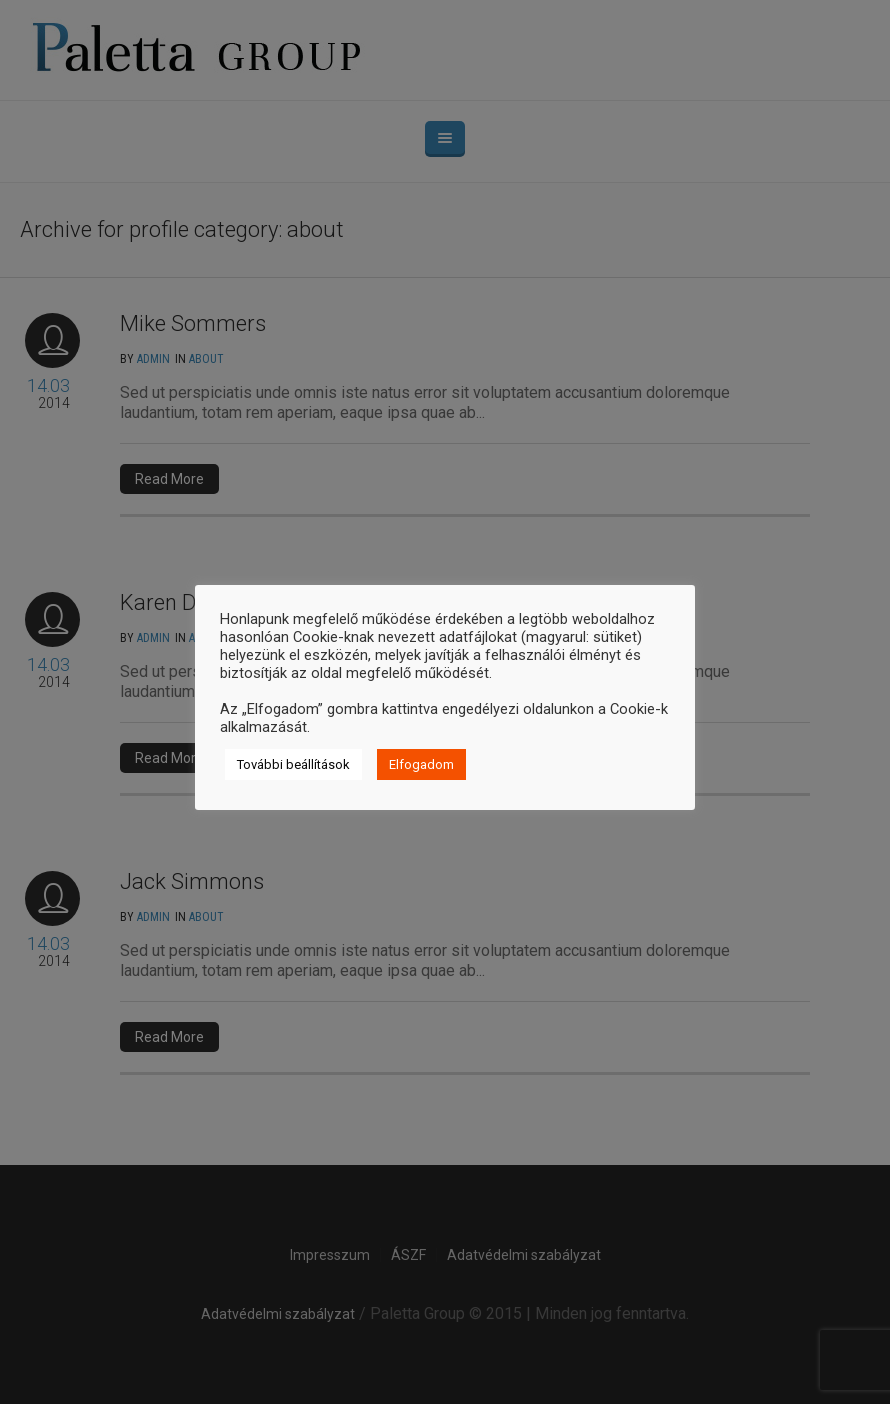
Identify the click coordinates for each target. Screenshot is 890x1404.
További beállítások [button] (293, 764)
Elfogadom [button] (421, 764)
